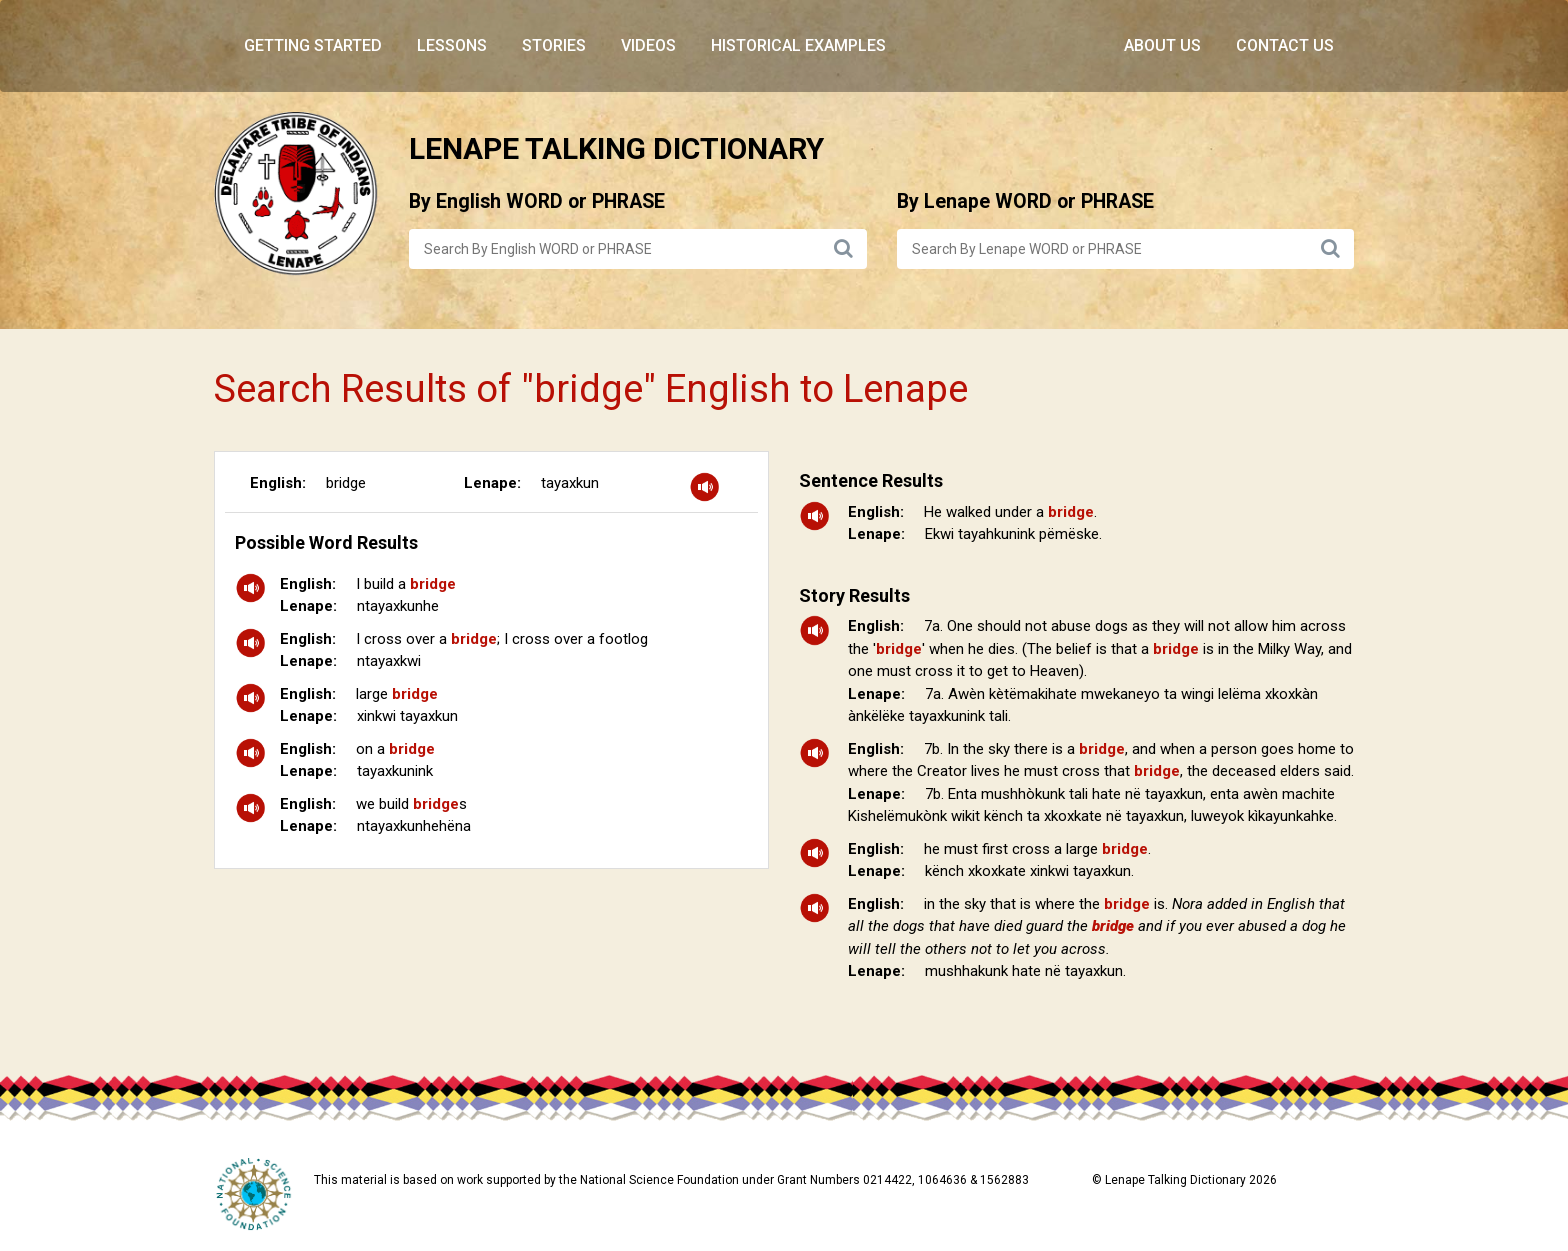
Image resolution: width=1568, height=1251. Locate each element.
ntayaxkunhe (398, 606)
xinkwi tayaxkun (407, 716)
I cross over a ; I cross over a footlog (502, 639)
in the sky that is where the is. (1097, 926)
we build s (411, 804)
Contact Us (1285, 45)
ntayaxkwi (389, 661)
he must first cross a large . (1037, 849)
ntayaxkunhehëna (414, 826)
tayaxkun (570, 483)
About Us (1162, 45)
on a (395, 749)
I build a (406, 584)
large (397, 694)
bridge (346, 483)
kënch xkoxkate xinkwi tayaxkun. (1029, 871)
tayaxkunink (395, 771)
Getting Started (313, 45)
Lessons (452, 45)
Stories (554, 45)
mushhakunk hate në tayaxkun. (1025, 971)
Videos (648, 45)
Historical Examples (798, 45)
